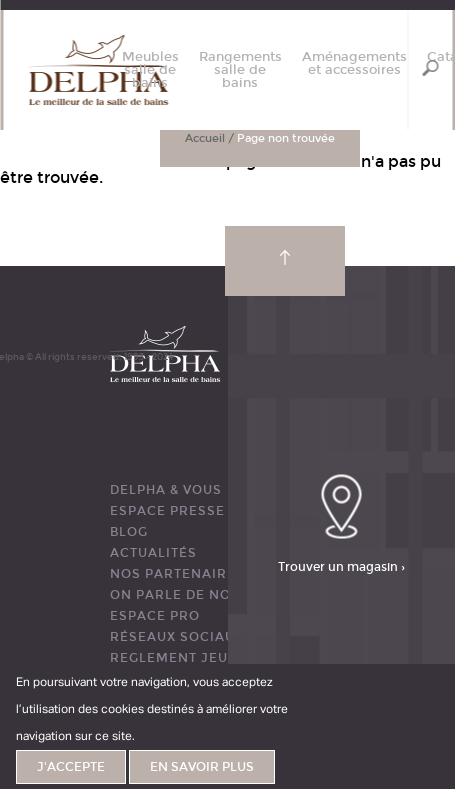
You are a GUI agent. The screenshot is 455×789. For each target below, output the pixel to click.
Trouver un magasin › (341, 566)
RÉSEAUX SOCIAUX (177, 637)
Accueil (205, 138)
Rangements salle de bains (240, 70)
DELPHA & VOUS (166, 490)
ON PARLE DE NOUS (180, 595)
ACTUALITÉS (153, 553)
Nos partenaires (177, 574)
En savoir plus (202, 767)
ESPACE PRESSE (167, 511)
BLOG (129, 532)
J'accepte (71, 767)
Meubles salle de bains (150, 70)
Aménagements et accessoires (354, 64)
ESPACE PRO (155, 616)
